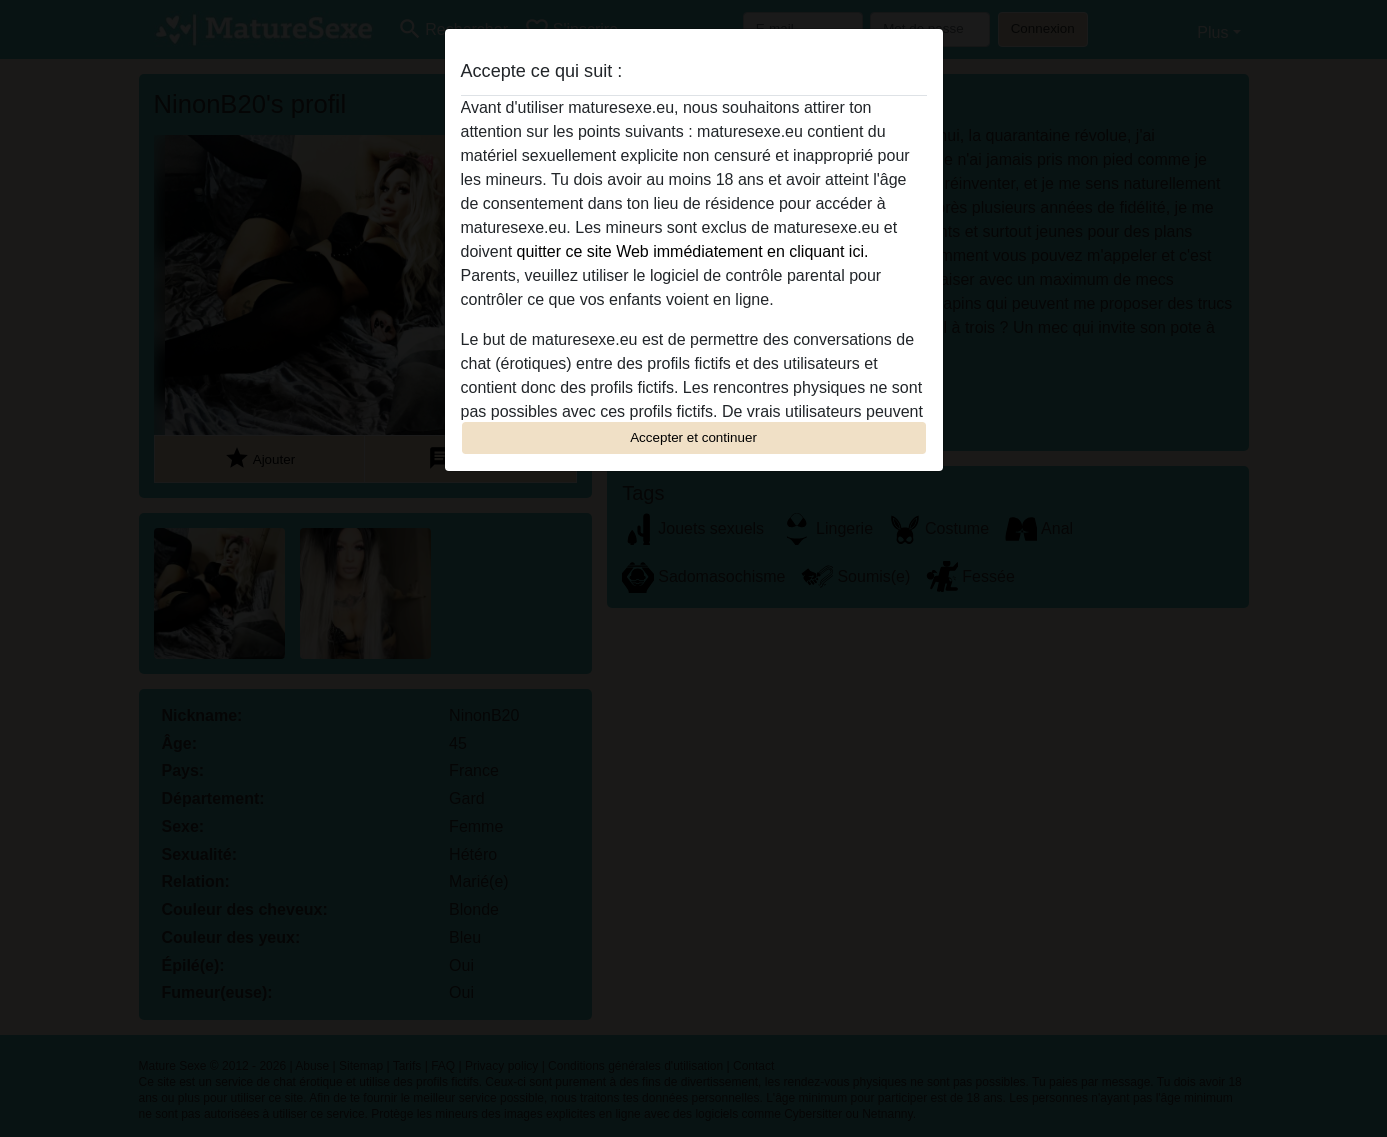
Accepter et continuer (693, 437)
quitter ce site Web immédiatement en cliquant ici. (693, 251)
